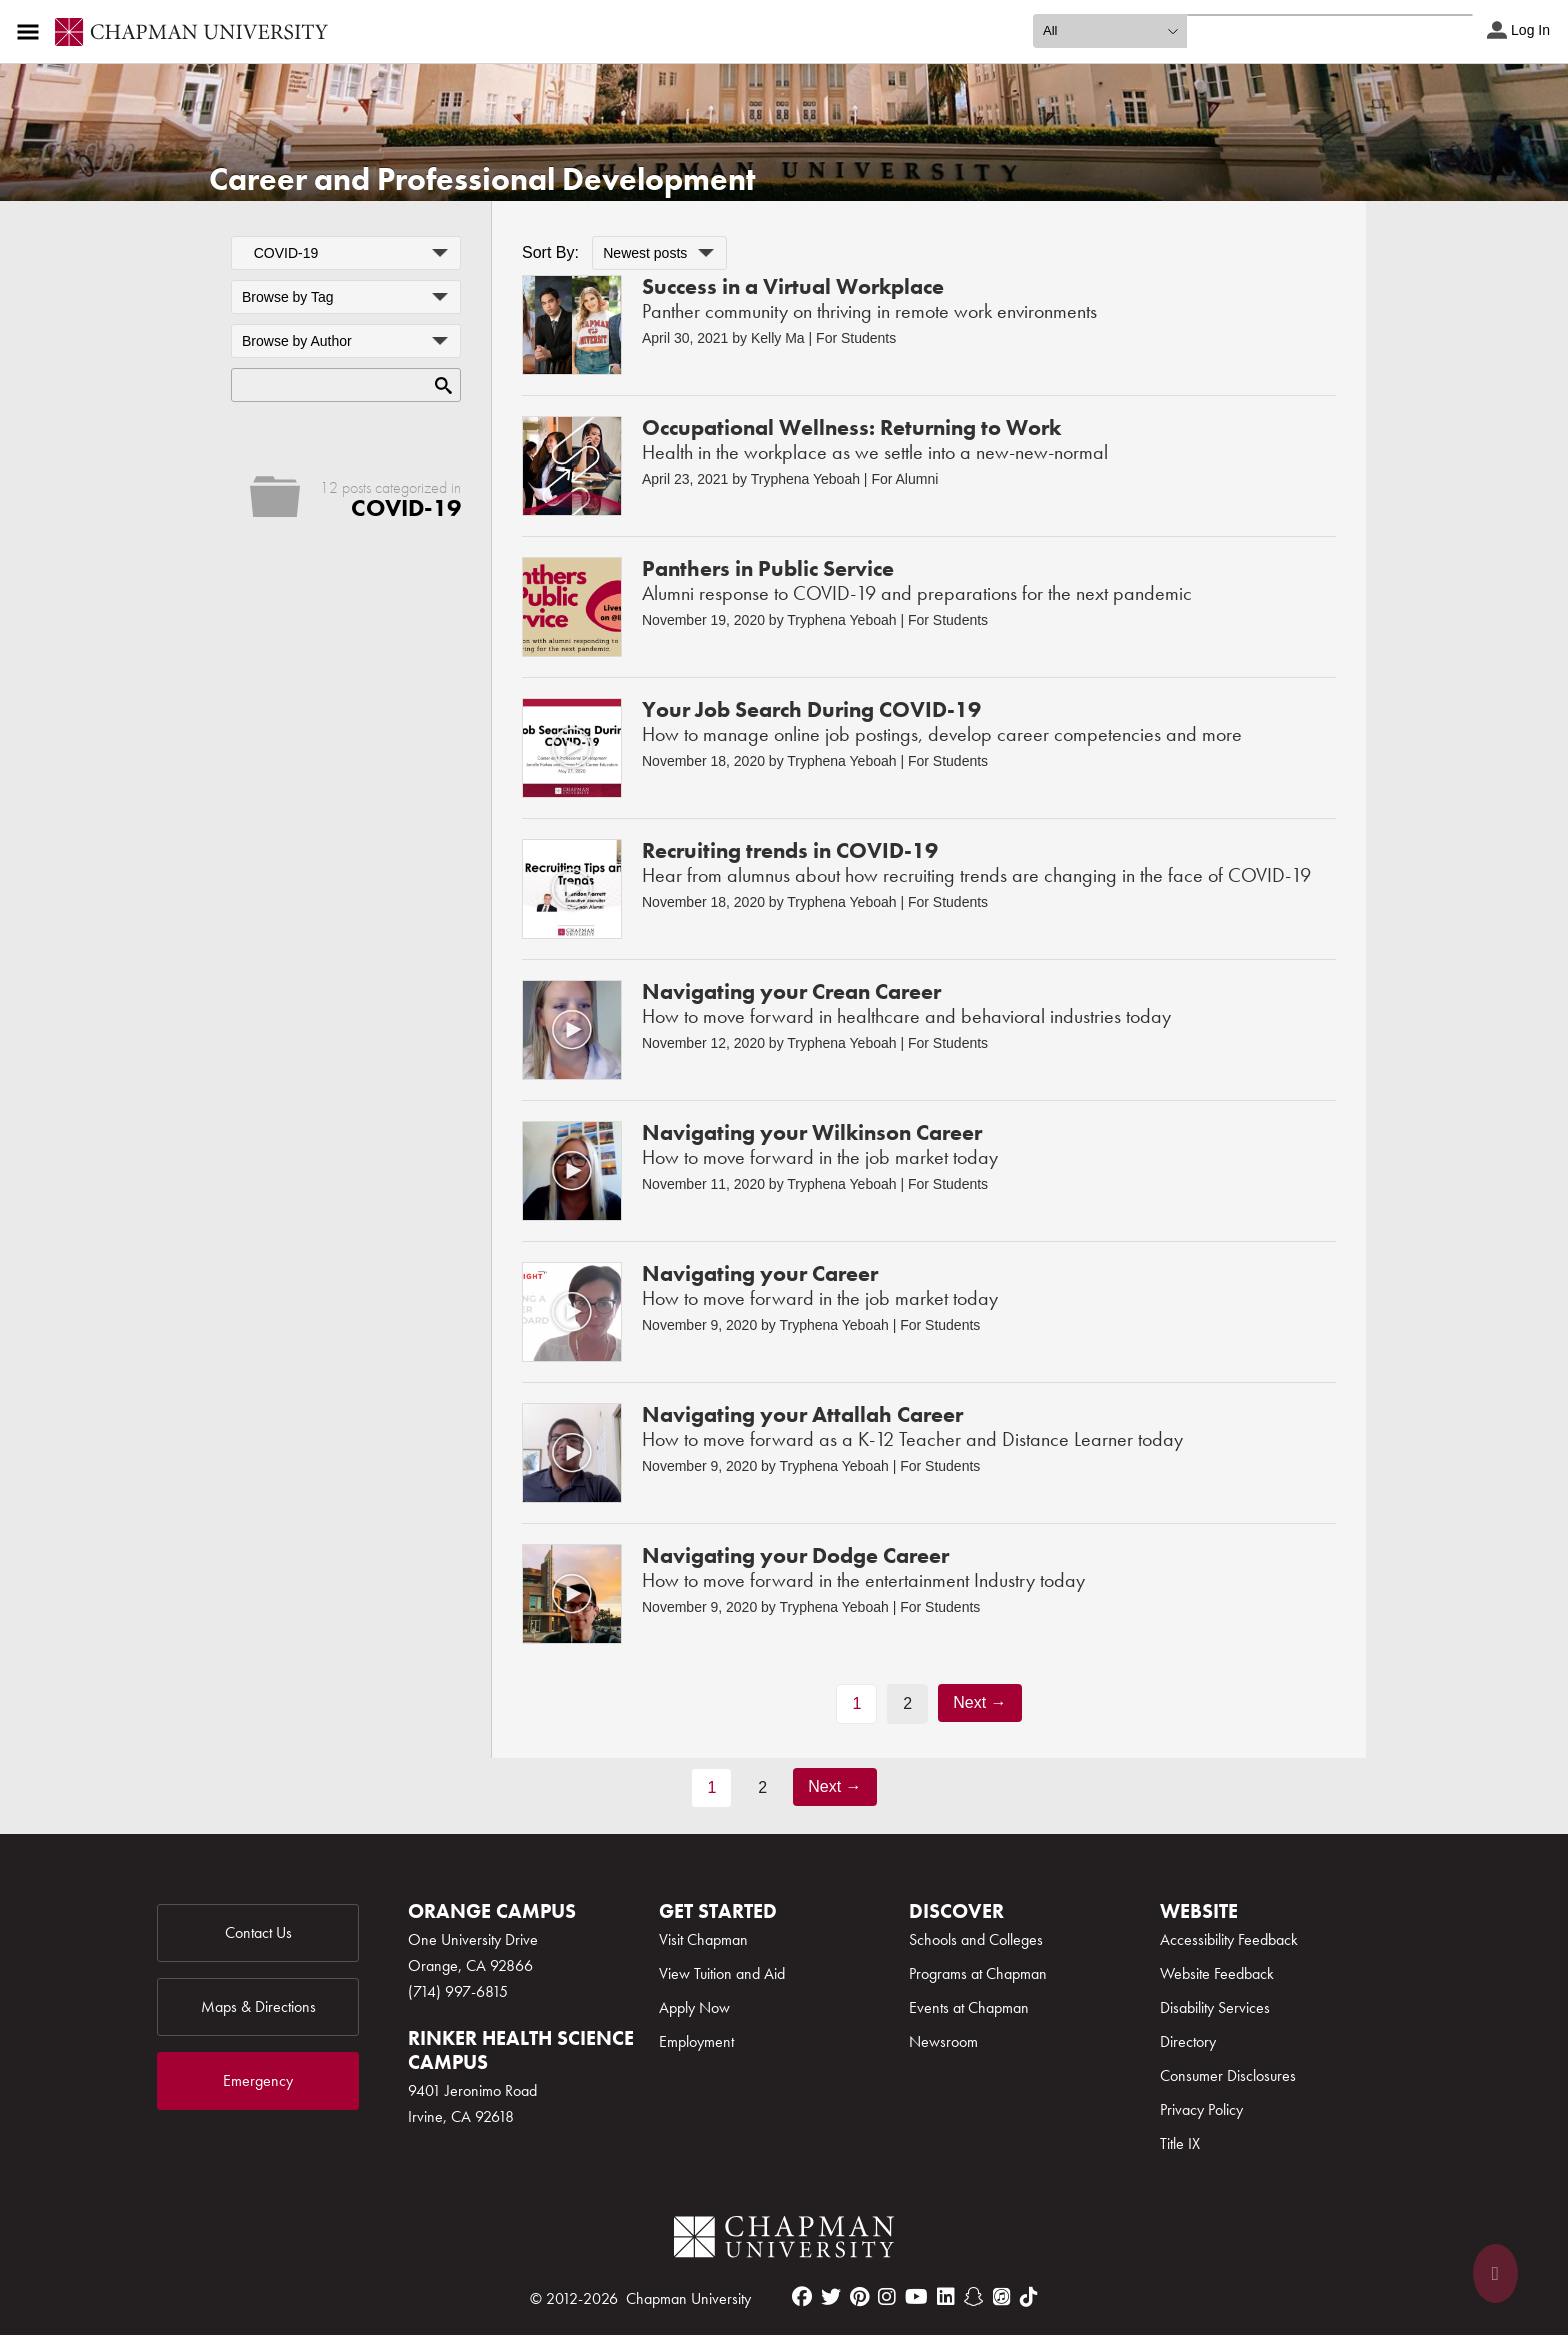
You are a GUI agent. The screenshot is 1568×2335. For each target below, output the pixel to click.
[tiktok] (1029, 2297)
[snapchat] (974, 2297)
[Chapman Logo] (784, 2240)
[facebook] (802, 2297)
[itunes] (1002, 2297)
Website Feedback (1217, 1973)
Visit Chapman (703, 1939)
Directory (1188, 2041)
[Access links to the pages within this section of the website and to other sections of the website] (32, 32)
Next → (979, 1702)
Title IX (1180, 2143)
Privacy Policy (1201, 2109)
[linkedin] (946, 2297)
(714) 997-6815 (458, 1991)
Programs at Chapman (978, 1973)
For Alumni (904, 479)
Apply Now (694, 2007)
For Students (856, 338)
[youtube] (916, 2297)
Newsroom (943, 2041)
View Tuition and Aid (722, 1973)
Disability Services (1215, 2007)
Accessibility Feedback (1229, 1939)
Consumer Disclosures (1228, 2075)
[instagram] (887, 2297)
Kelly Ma (778, 338)
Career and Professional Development (482, 179)
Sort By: (550, 252)
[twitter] (831, 2297)
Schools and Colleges (976, 1939)
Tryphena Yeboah (805, 479)
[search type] (1110, 31)
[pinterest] (859, 2297)
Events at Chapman (969, 2007)
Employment (696, 2041)
